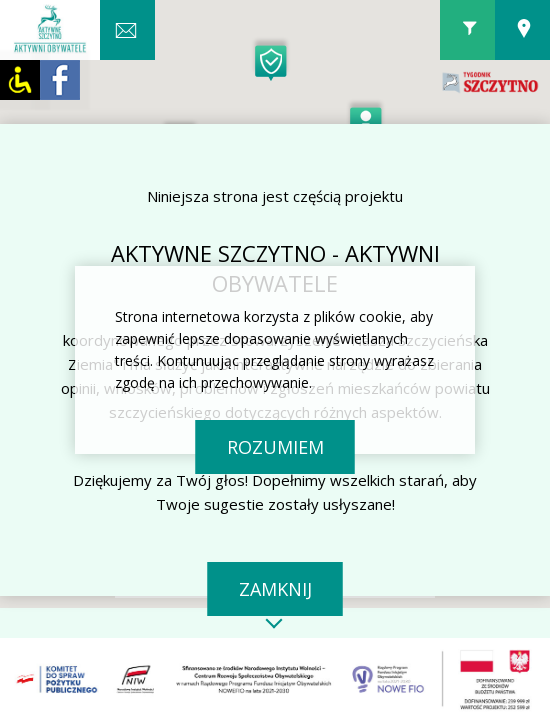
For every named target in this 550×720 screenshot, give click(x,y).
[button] (366, 118)
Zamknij (275, 589)
